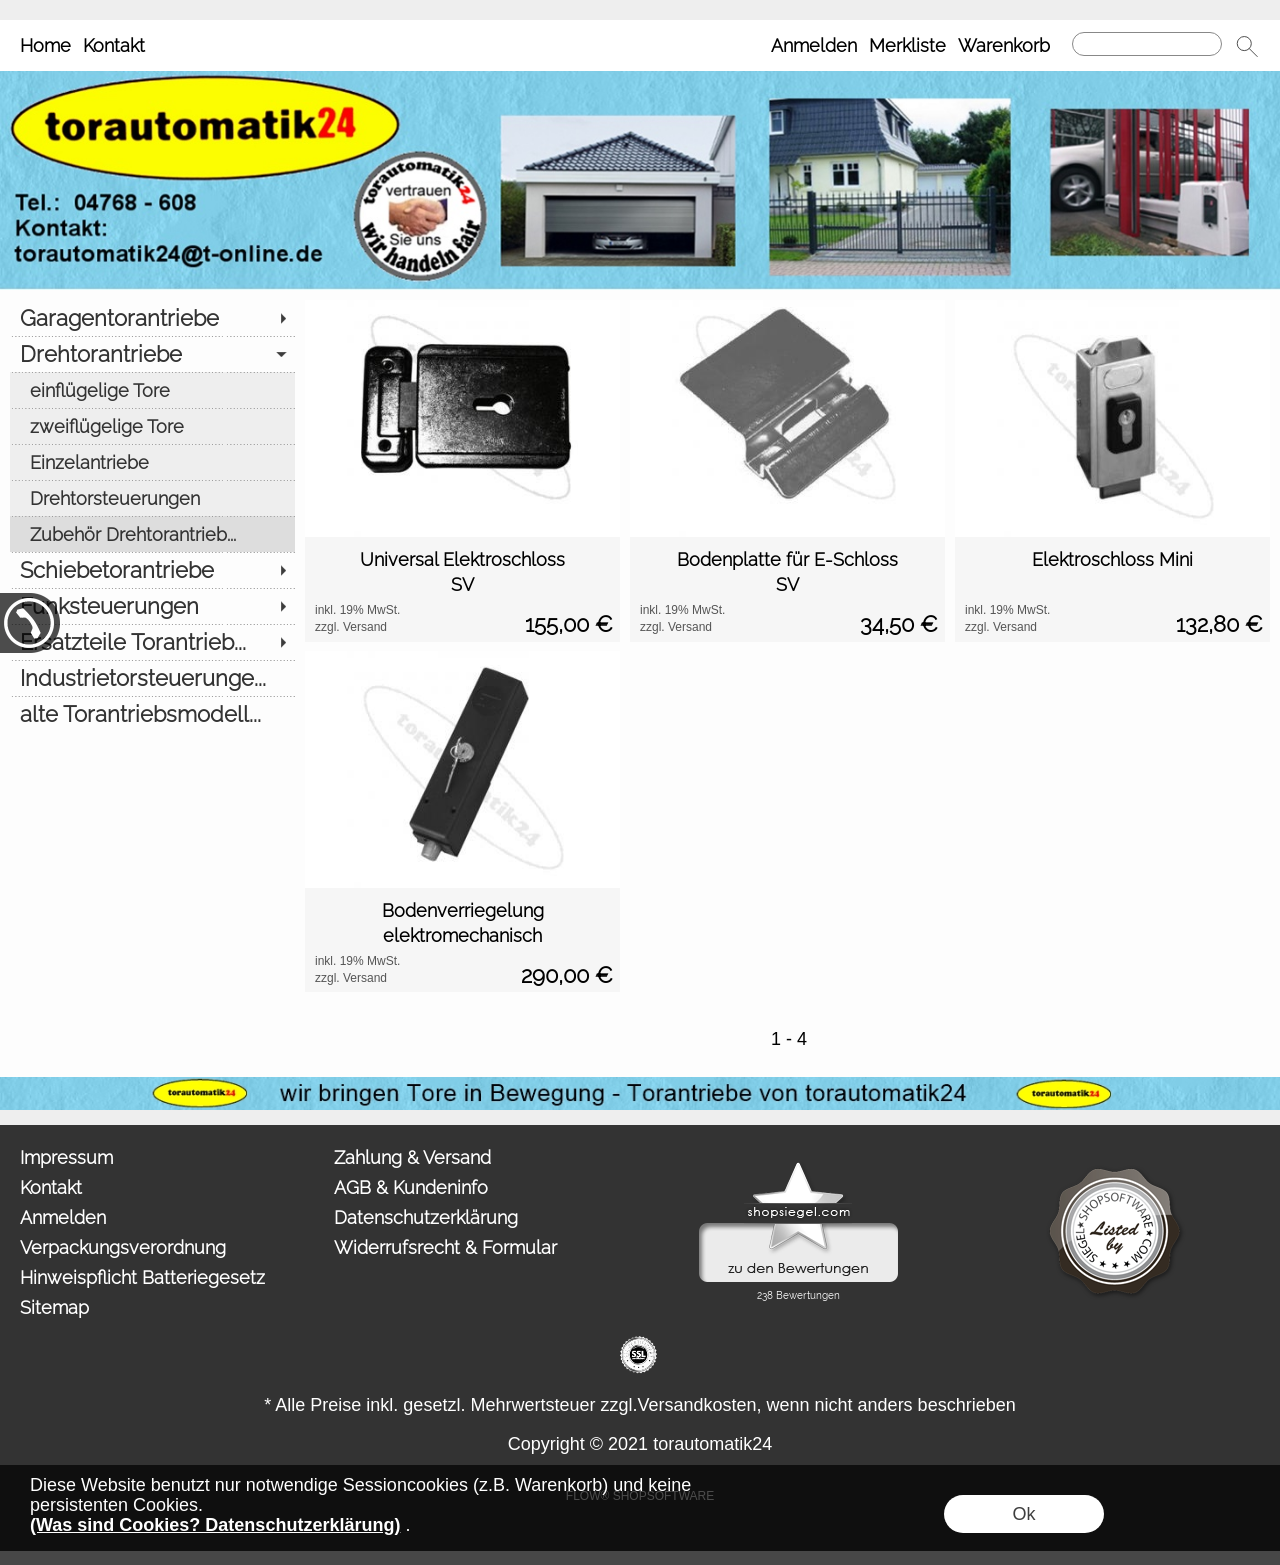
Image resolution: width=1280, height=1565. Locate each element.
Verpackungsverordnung (123, 1247)
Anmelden (814, 45)
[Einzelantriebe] (152, 462)
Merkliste (907, 45)
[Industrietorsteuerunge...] (152, 678)
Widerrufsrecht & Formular (445, 1247)
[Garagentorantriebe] (152, 318)
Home (45, 45)
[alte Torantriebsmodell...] (152, 714)
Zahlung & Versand (412, 1157)
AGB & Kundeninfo (411, 1187)
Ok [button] (1023, 1514)
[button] (1247, 46)
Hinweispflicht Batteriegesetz (142, 1277)
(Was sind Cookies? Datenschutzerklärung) (215, 1525)
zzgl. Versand (351, 627)
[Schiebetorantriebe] (152, 570)
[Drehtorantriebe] (152, 354)
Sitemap (54, 1307)
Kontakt (114, 45)
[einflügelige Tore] (152, 390)
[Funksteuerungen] (152, 606)
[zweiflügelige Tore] (152, 426)
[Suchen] (1147, 44)
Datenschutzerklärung (426, 1217)
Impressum (66, 1157)
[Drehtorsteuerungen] (152, 498)
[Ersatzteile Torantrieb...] (152, 642)
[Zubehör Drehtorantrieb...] (152, 534)
